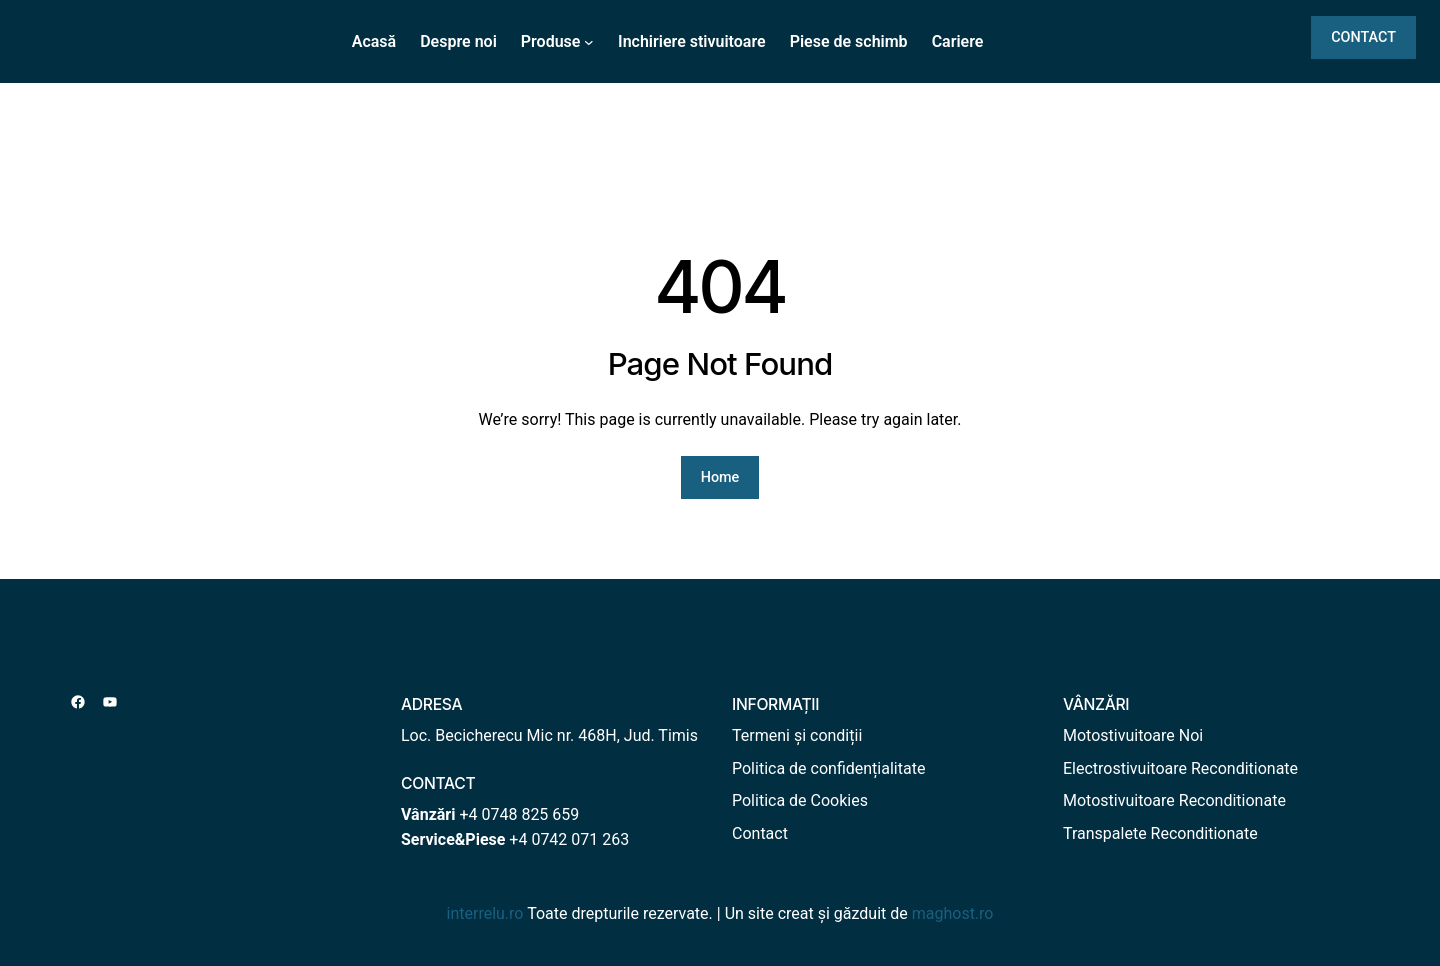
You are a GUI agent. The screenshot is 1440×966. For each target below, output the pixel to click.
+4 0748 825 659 (519, 814)
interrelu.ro (485, 913)
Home (720, 477)
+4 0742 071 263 (569, 839)
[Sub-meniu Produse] (589, 42)
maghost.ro (953, 913)
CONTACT (1363, 37)
